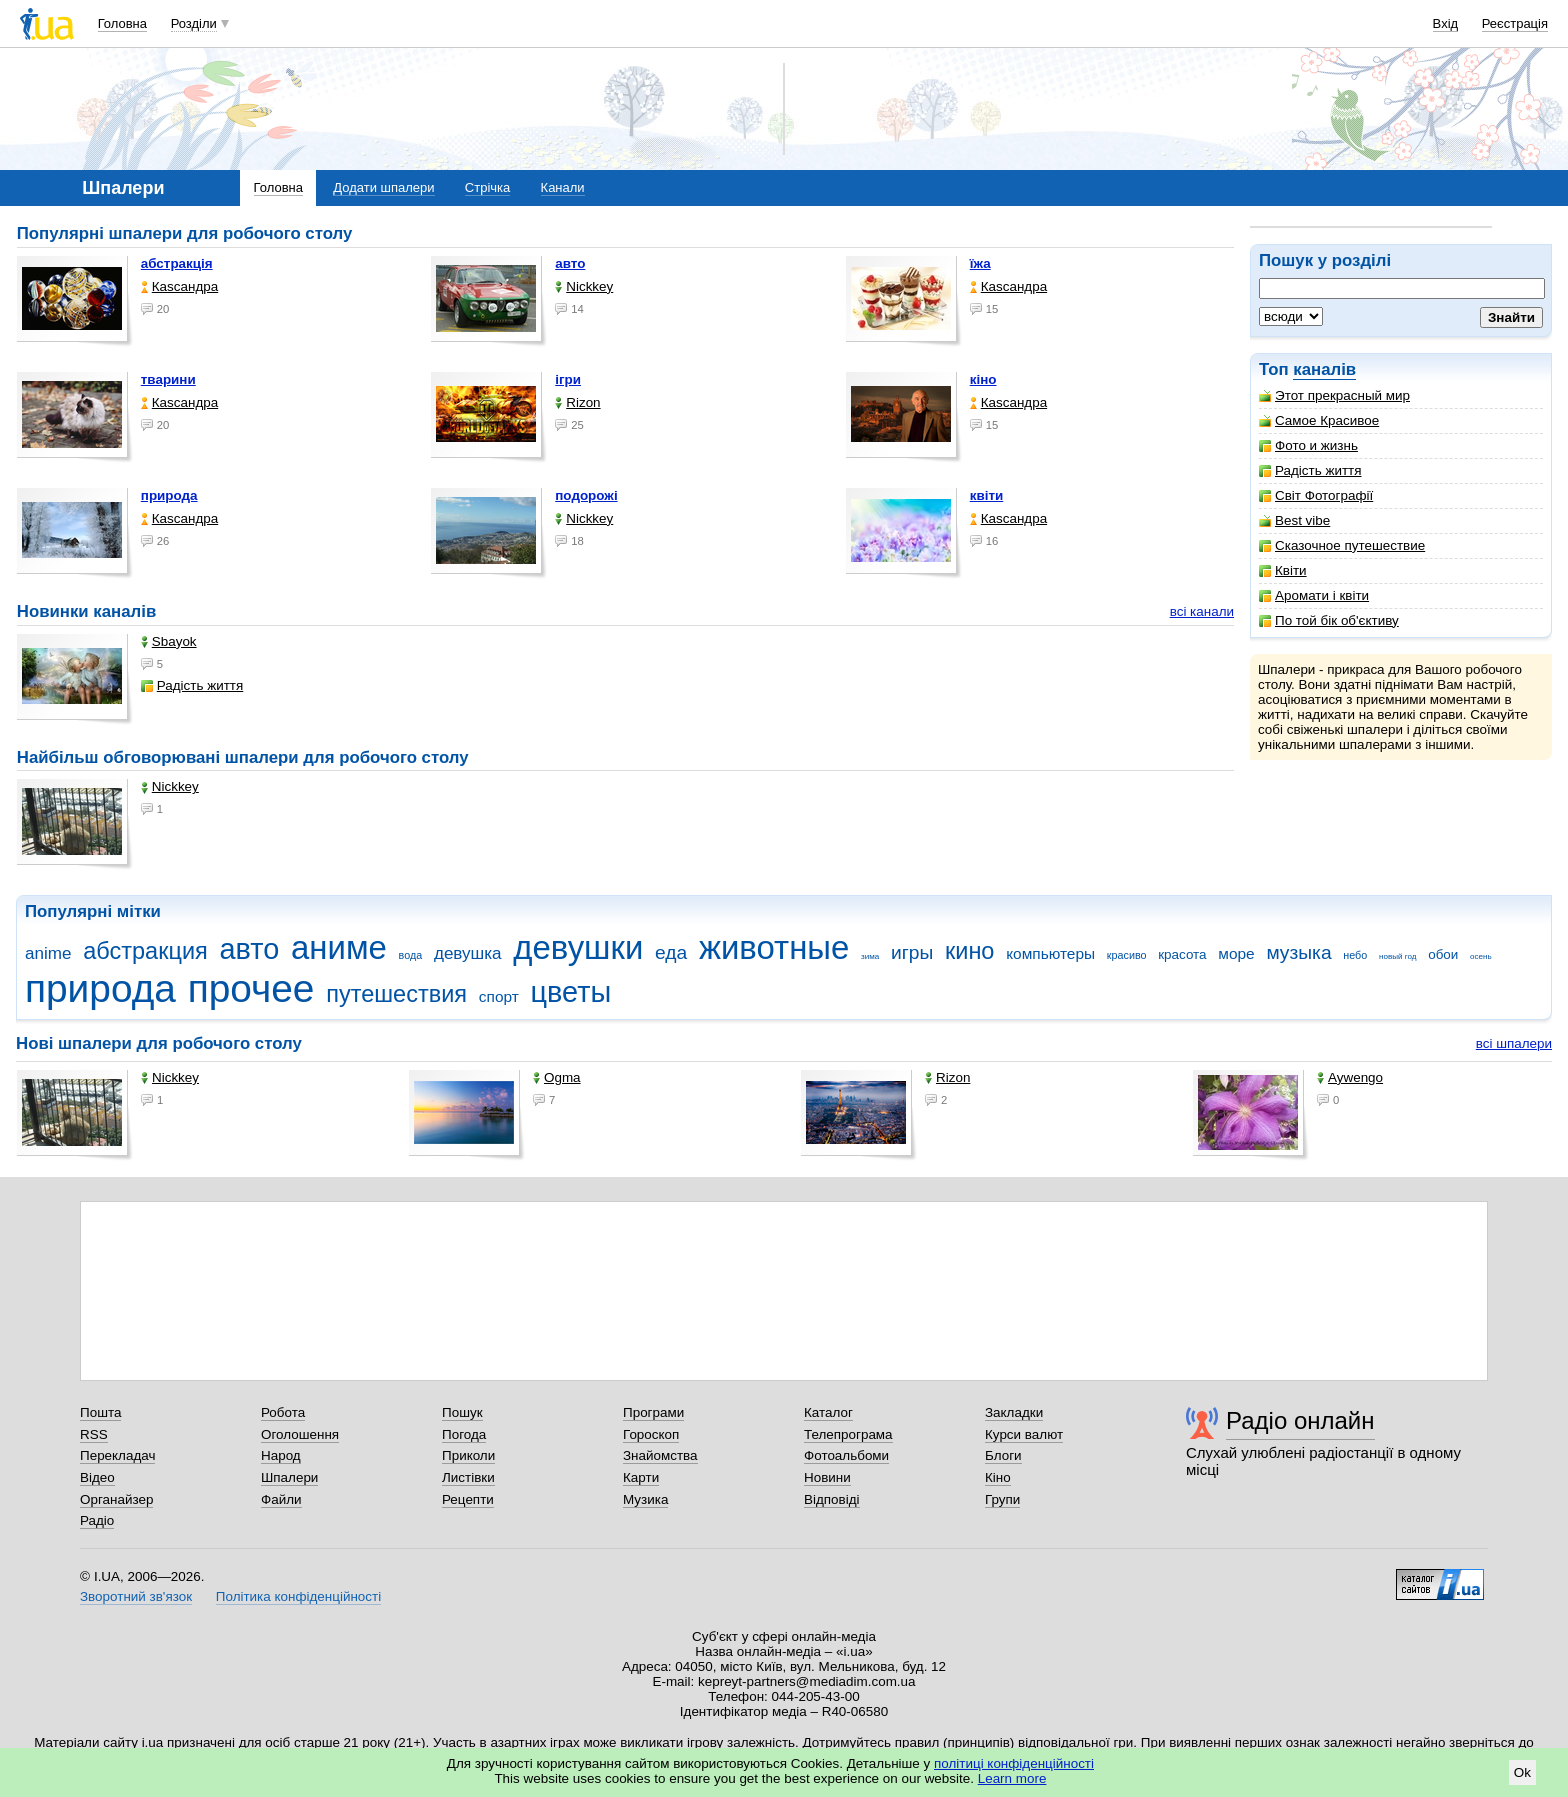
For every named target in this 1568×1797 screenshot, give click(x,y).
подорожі (586, 495)
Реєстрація (1515, 23)
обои (1443, 954)
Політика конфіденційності (298, 1596)
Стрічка (487, 187)
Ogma (557, 1077)
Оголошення (300, 1434)
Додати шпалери (383, 187)
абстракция (145, 951)
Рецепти (468, 1499)
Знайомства (660, 1455)
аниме (339, 947)
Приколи (468, 1455)
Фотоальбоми (846, 1455)
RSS (94, 1434)
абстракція (177, 263)
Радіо (97, 1520)
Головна (122, 23)
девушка (468, 953)
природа (169, 495)
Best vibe (1294, 520)
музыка (1298, 952)
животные (774, 947)
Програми (653, 1412)
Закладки (1014, 1412)
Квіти (1283, 570)
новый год (1397, 956)
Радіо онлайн (1300, 1420)
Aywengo (1350, 1077)
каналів (1324, 369)
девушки (578, 947)
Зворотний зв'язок (136, 1596)
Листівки (468, 1477)
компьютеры (1050, 953)
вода (411, 955)
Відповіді (832, 1499)
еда (671, 952)
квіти (987, 495)
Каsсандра (179, 286)
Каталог (828, 1412)
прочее (251, 988)
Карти (641, 1477)
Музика (645, 1499)
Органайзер (116, 1499)
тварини (168, 379)
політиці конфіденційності (1014, 1763)
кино (970, 951)
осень (1481, 956)
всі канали (1202, 611)
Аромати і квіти (1314, 595)
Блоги (1003, 1455)
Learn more (1012, 1778)
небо (1355, 955)
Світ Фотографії (1316, 495)
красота (1182, 954)
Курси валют (1024, 1434)
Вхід (1446, 23)
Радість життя (1310, 470)
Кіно (998, 1477)
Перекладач (117, 1455)
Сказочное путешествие (1342, 545)
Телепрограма (848, 1434)
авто (570, 263)
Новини (827, 1477)
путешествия (396, 994)
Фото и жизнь (1308, 445)
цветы (571, 992)
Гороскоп (651, 1434)
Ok (1522, 1772)
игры (912, 952)
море (1236, 953)
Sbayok (169, 641)
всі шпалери (1514, 1043)
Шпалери (289, 1477)
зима (870, 956)
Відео (97, 1477)
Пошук (462, 1412)
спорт (499, 996)
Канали (563, 187)
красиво (1127, 955)
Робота (283, 1412)
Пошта (100, 1412)
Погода (464, 1434)
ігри (568, 379)
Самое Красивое (1319, 420)
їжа (980, 263)
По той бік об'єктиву (1329, 620)
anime (48, 953)
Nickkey (584, 286)
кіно (983, 379)
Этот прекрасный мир (1334, 395)
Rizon (577, 402)
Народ (281, 1455)
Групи (1002, 1499)
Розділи (194, 23)
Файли (281, 1499)
